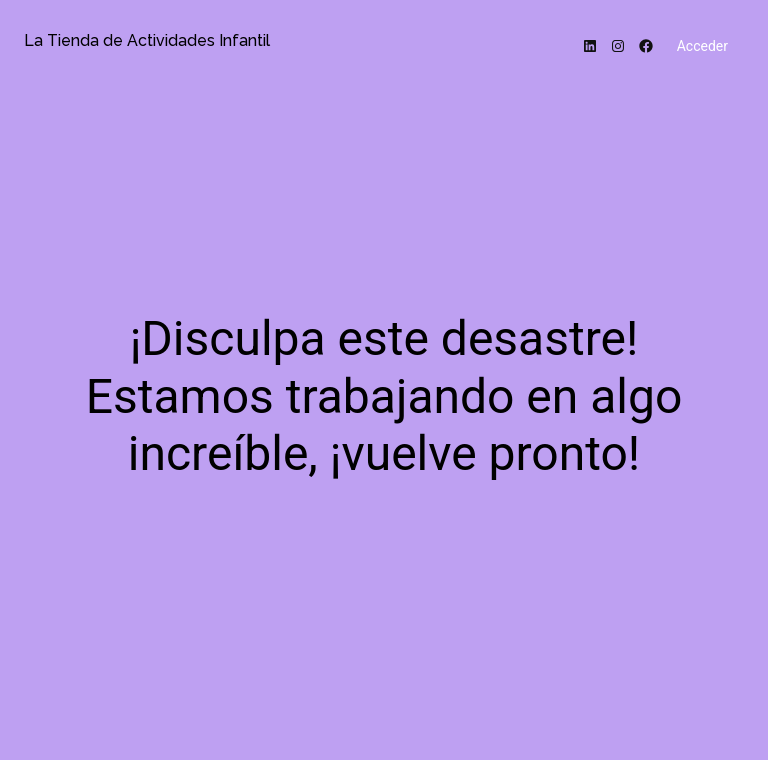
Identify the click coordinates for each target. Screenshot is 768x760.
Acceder (702, 46)
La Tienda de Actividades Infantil (147, 40)
